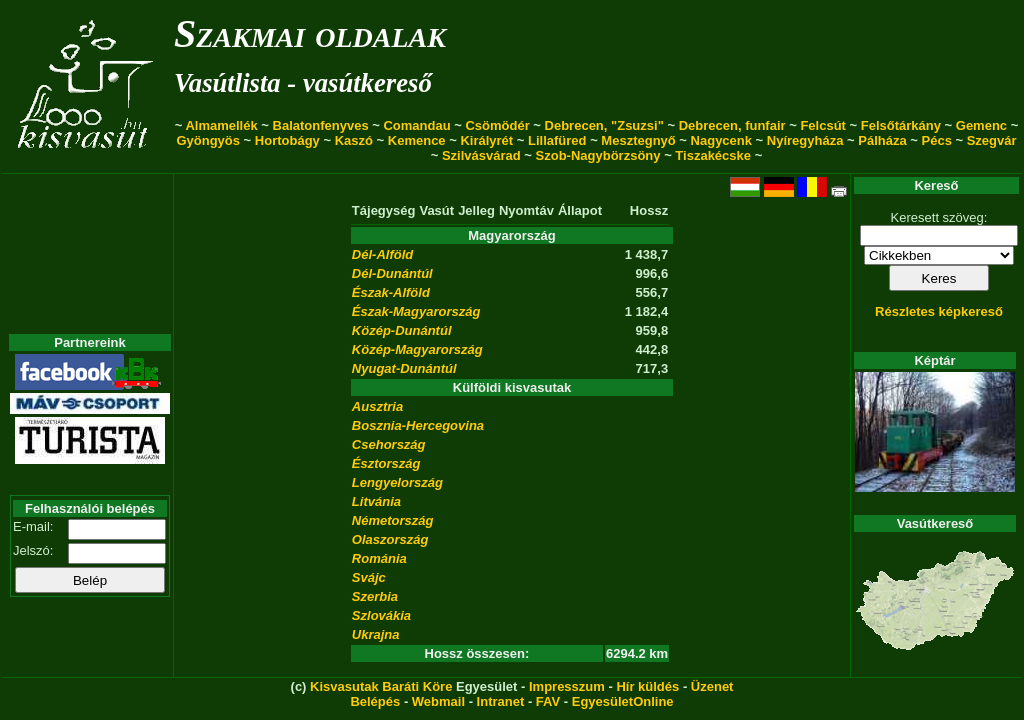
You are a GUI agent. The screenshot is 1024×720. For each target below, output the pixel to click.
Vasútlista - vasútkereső (303, 83)
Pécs (937, 140)
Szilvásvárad (481, 155)
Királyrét (486, 140)
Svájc (369, 577)
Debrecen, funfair (732, 125)
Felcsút (823, 125)
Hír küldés (647, 686)
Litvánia (376, 501)
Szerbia (375, 596)
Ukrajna (376, 634)
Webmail (438, 701)
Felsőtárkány (901, 125)
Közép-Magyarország (417, 349)
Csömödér (497, 125)
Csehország (389, 444)
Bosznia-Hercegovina (418, 425)
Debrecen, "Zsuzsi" (604, 125)
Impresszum (567, 686)
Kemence (417, 140)
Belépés (375, 701)
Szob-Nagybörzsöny (598, 155)
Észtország (386, 463)
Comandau (416, 125)
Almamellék (221, 125)
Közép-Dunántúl (402, 330)
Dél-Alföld (382, 254)
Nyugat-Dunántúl (404, 368)
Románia (379, 558)
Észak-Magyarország (416, 311)
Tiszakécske (713, 155)
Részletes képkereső (939, 311)
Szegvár (992, 140)
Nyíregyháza (805, 140)
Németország (393, 520)
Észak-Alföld (391, 292)
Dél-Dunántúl (392, 273)
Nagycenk (721, 140)
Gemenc (981, 125)
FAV (548, 701)
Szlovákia (381, 615)
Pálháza (882, 140)
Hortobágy (287, 140)
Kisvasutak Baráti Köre (381, 686)
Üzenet (712, 686)
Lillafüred (557, 140)
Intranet (501, 701)
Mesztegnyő (638, 140)
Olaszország (390, 539)
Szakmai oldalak (310, 33)
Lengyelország (397, 482)
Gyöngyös (208, 140)
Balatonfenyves (321, 125)
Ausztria (377, 406)
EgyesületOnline (623, 701)
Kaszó (354, 140)
